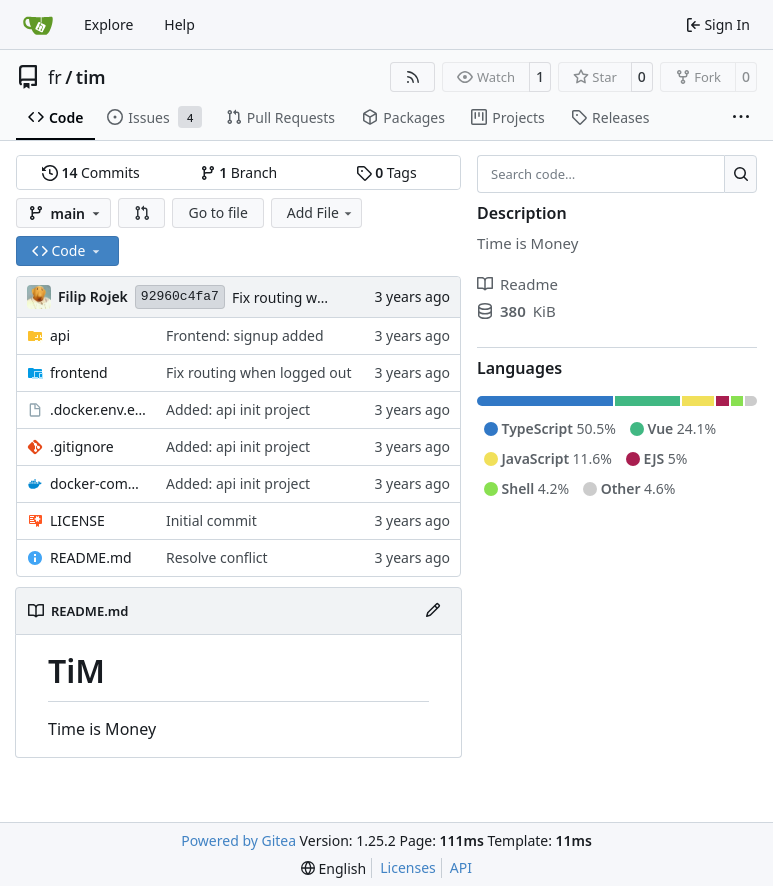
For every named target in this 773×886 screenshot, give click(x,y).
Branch (239, 172)
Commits (91, 172)
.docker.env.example (98, 409)
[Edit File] (433, 611)
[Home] (38, 25)
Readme (517, 284)
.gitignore (82, 446)
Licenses (408, 867)
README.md (91, 557)
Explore (108, 24)
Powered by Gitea (238, 840)
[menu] (333, 868)
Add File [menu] (321, 212)
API (461, 867)
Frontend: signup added (245, 335)
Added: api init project (238, 409)
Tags (386, 172)
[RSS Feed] (413, 77)
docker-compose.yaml (98, 483)
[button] (142, 213)
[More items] (741, 118)
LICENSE (77, 520)
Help (179, 24)
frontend (79, 372)
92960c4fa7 (180, 296)
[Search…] (740, 174)
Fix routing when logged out (325, 297)
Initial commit (211, 520)
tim (91, 77)
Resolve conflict (217, 557)
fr (55, 77)
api (60, 335)
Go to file (217, 212)
